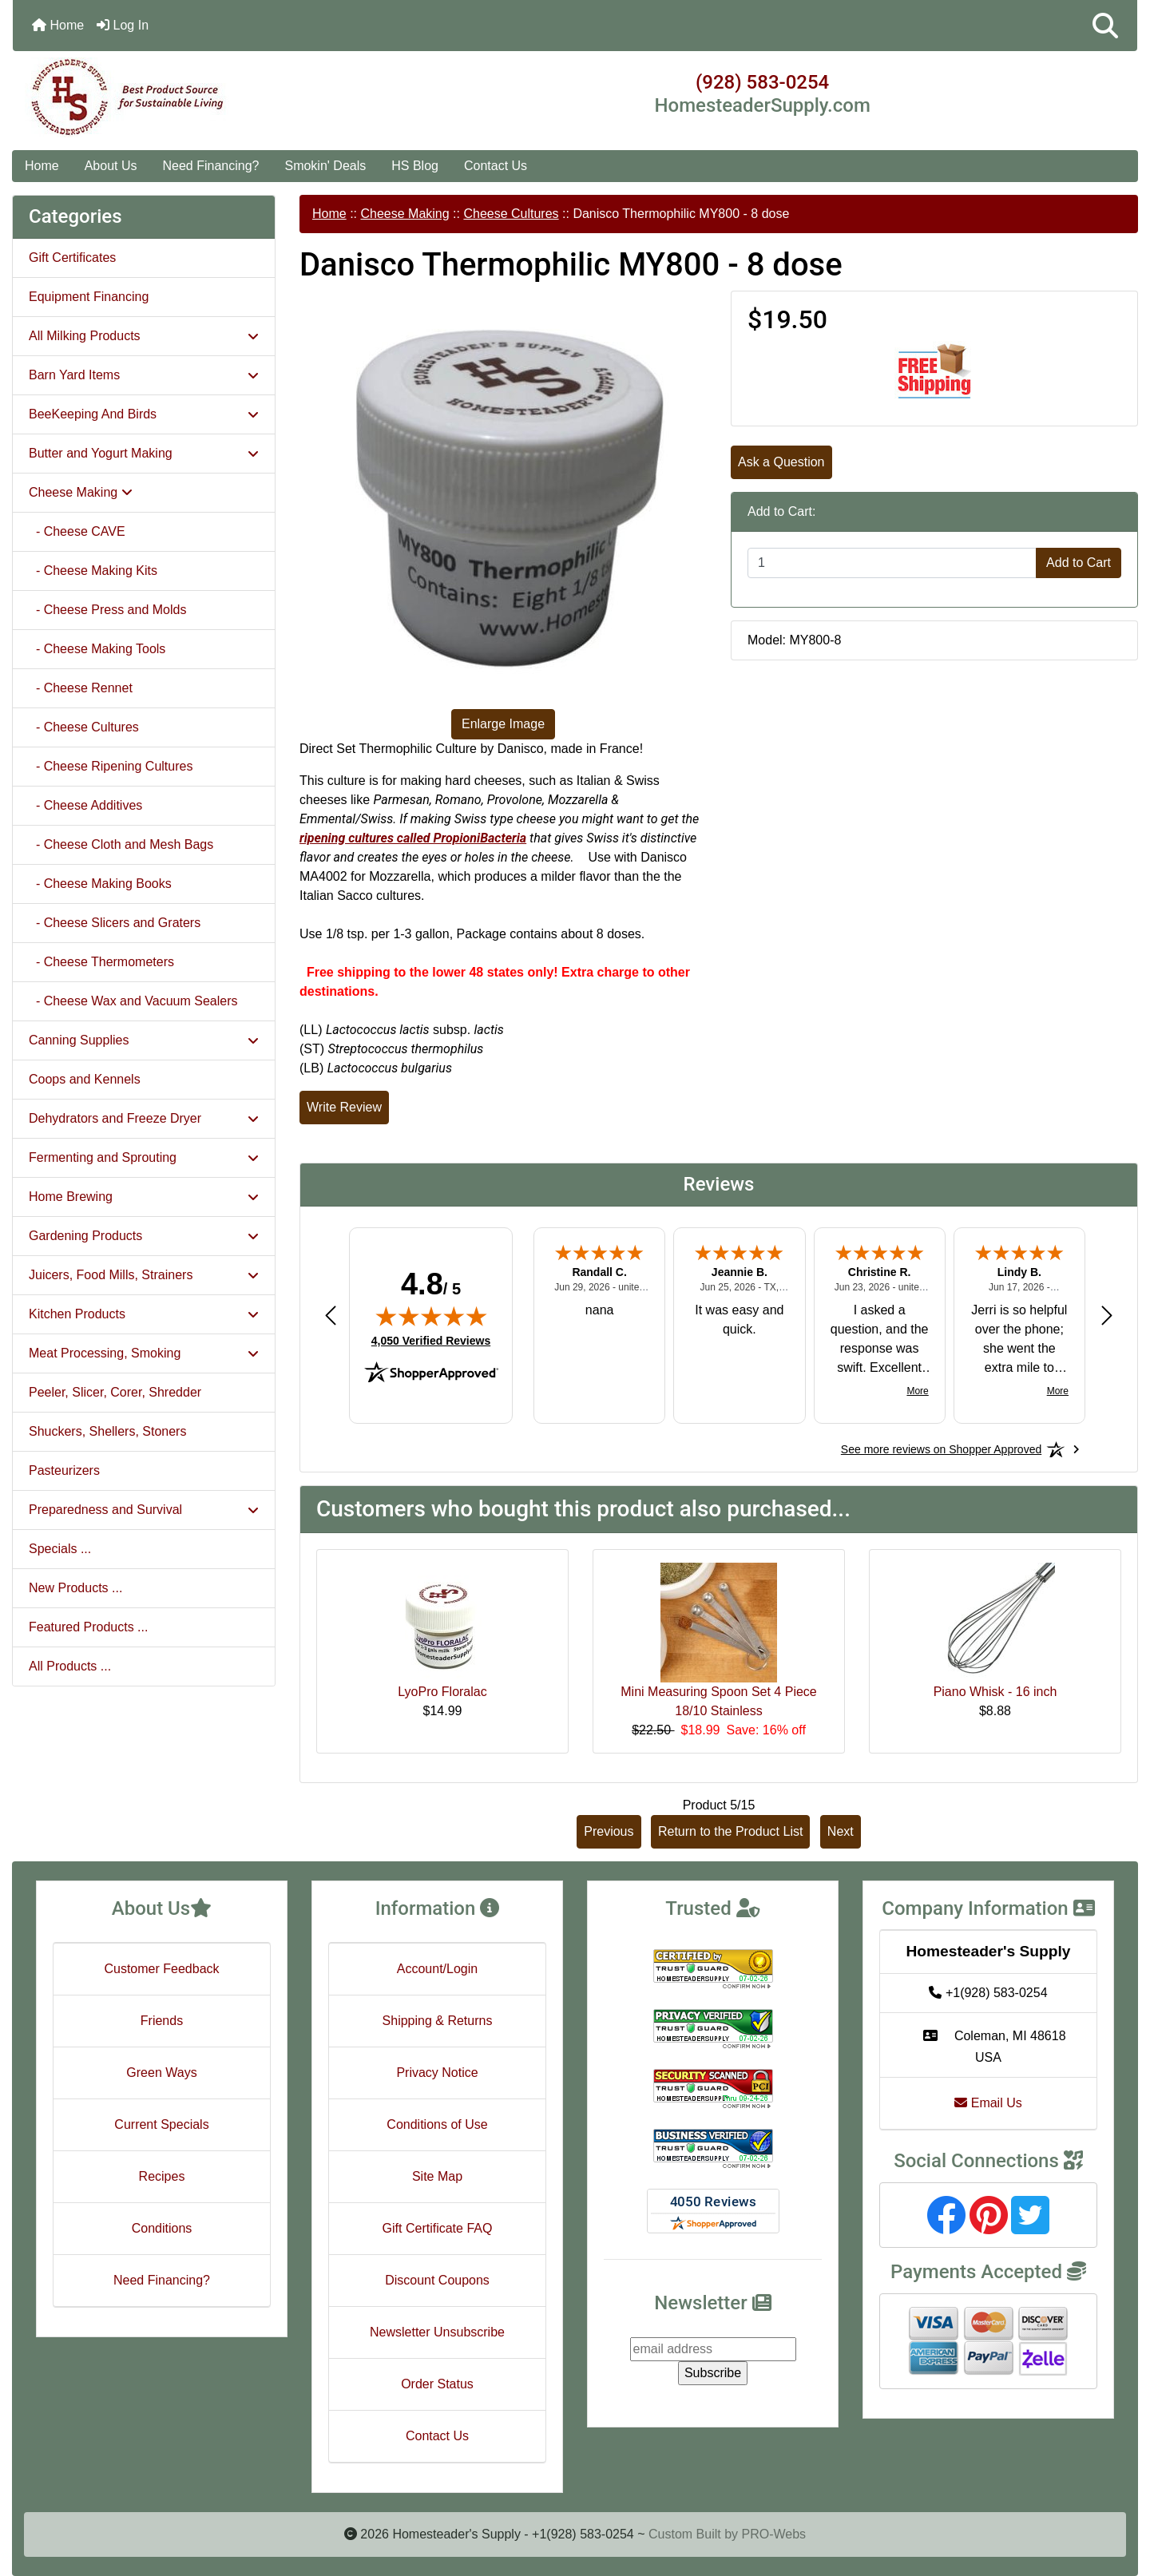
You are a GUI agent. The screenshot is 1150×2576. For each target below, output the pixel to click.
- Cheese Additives (85, 805)
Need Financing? (211, 165)
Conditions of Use (437, 2124)
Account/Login (437, 1969)
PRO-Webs (773, 2534)
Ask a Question (781, 462)
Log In (123, 25)
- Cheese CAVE (77, 531)
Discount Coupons (437, 2280)
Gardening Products (144, 1235)
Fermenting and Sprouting (144, 1157)
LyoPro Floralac (442, 1691)
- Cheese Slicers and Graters (114, 922)
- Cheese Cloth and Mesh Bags (121, 844)
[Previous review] (330, 1315)
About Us (111, 165)
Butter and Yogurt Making (144, 453)
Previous (608, 1831)
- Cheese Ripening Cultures (110, 766)
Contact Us (495, 165)
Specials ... (60, 1549)
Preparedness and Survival (144, 1509)
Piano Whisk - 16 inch (995, 1691)
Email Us (987, 2103)
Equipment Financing (89, 296)
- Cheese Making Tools (97, 649)
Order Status (437, 2384)
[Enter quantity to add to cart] (892, 563)
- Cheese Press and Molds (107, 609)
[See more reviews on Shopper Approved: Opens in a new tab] (941, 1449)
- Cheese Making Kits (93, 570)
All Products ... (70, 1666)
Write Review (344, 1107)
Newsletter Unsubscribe (437, 2332)
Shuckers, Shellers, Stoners (107, 1431)
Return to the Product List (730, 1831)
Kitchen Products (144, 1314)
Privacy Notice (437, 2072)
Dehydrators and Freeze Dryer (144, 1118)
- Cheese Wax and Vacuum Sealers (133, 1001)
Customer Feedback (161, 1969)
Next (840, 1831)
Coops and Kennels (85, 1079)
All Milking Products (144, 336)
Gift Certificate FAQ (438, 2228)
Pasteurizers (64, 1470)
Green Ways (161, 2072)
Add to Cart (1078, 562)
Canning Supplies (144, 1040)
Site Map (437, 2176)
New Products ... (75, 1588)
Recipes (162, 2176)
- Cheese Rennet (81, 688)
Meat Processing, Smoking (144, 1353)
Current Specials (161, 2124)
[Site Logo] (200, 97)
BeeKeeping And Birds (144, 414)
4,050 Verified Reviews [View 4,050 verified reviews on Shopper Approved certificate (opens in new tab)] (430, 1340)
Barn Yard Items (144, 375)
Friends (162, 2020)
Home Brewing (144, 1196)
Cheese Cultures (510, 213)
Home (58, 25)
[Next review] (1106, 1315)
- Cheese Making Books (100, 883)
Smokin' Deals (325, 165)
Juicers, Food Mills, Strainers (144, 1275)
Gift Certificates (72, 257)
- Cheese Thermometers (101, 962)
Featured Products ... (88, 1627)
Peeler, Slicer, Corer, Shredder (115, 1392)
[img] (431, 1316)
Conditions (162, 2228)
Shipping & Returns (438, 2020)
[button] (1105, 25)
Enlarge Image (503, 724)
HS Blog (414, 165)
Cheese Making (404, 213)
